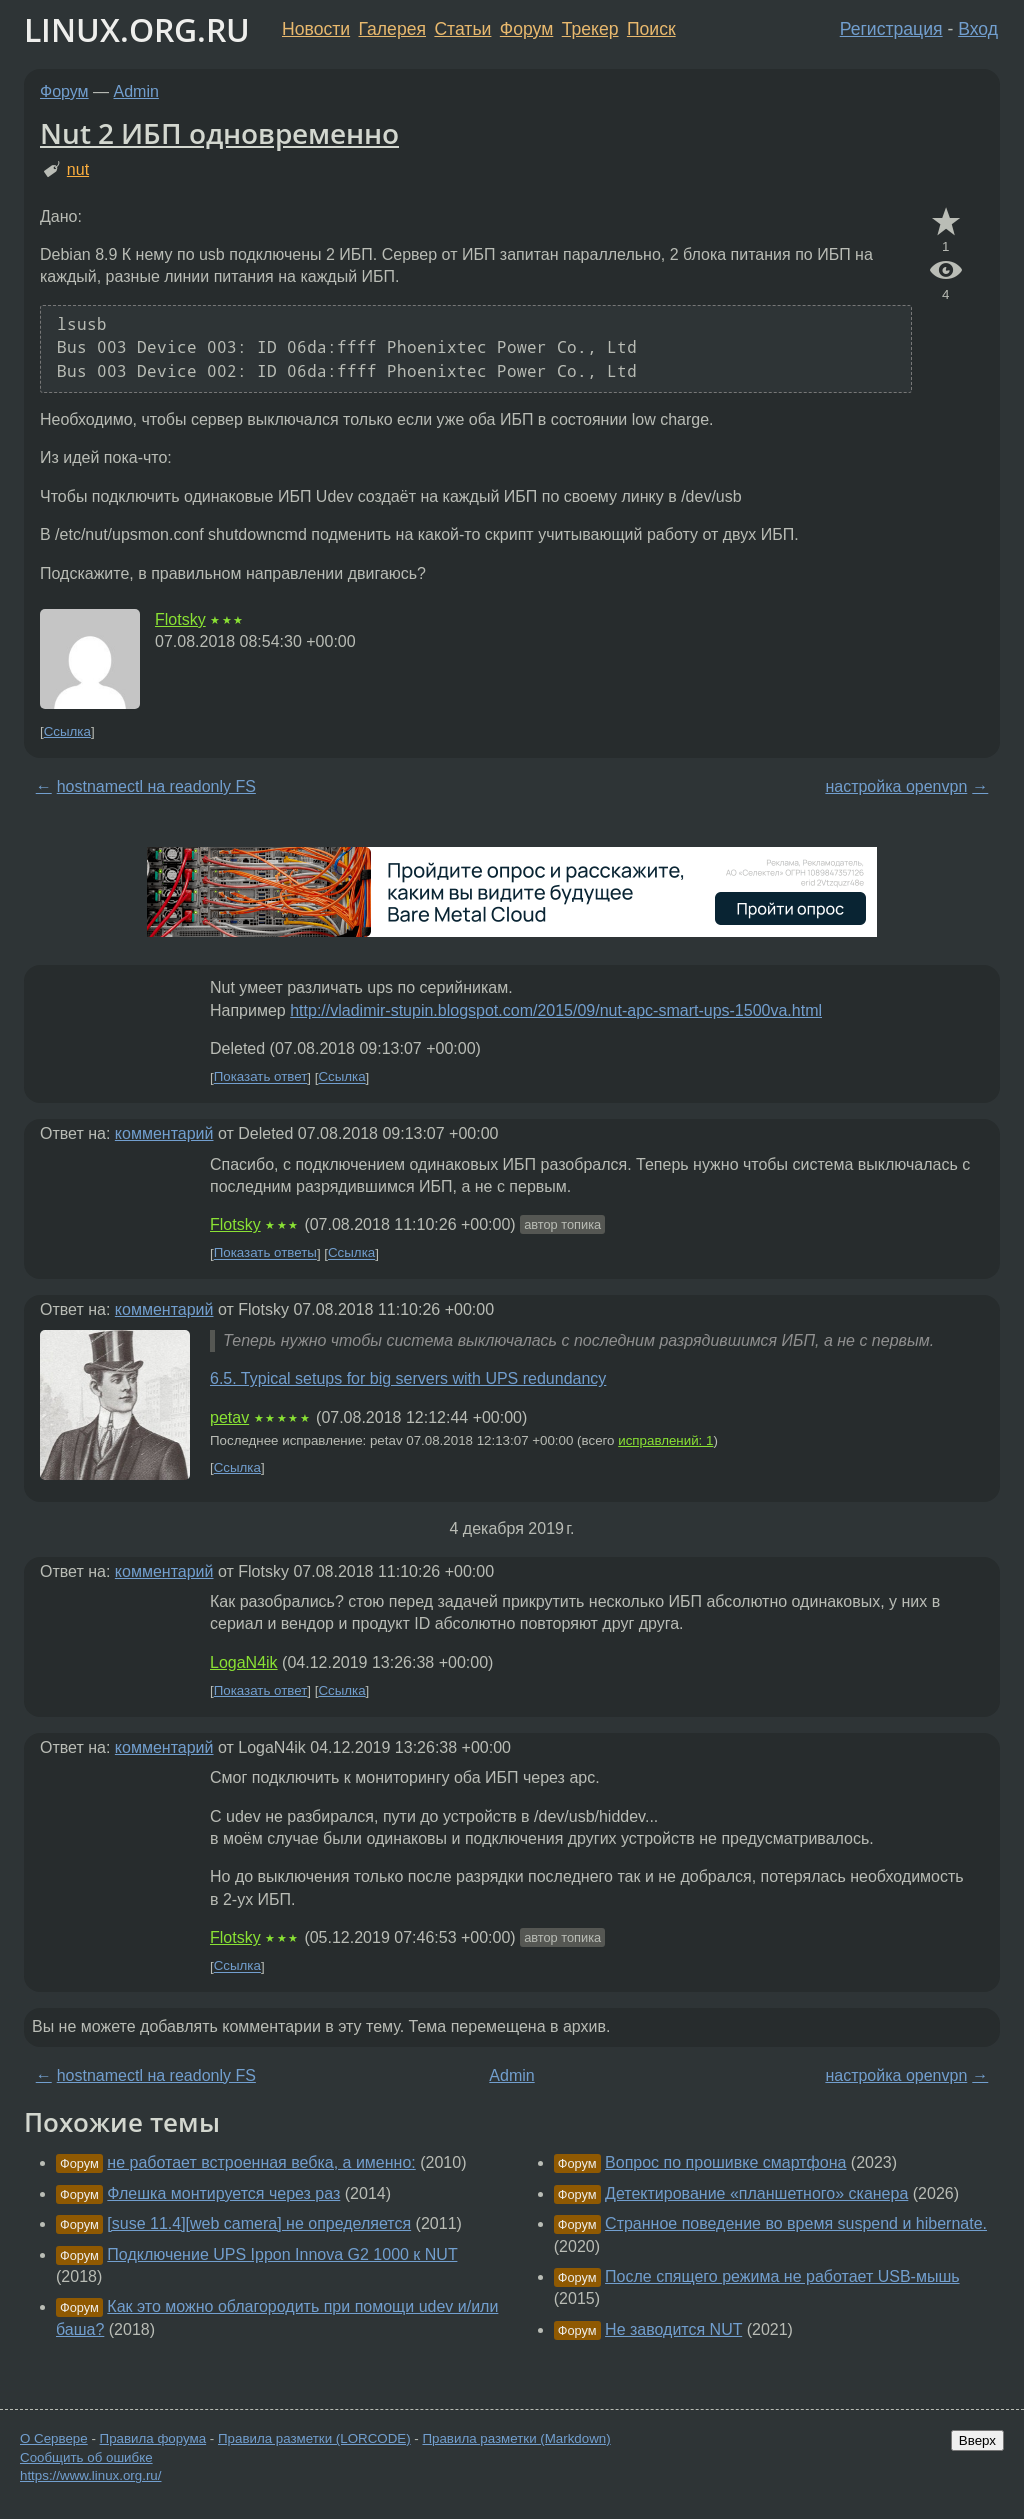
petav (229, 1417)
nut (78, 169)
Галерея (392, 29)
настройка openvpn (896, 786)
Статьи (462, 29)
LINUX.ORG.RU (137, 29)
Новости (316, 29)
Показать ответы (265, 1253)
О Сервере (54, 2438)
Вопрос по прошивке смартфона (725, 2162)
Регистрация (891, 29)
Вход (978, 29)
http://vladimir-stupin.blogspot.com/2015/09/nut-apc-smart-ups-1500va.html (556, 1010)
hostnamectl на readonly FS (156, 786)
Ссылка (67, 731)
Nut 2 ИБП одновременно (219, 133)
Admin (136, 91)
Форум (526, 29)
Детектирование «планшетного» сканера (756, 2193)
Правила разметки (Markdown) (516, 2438)
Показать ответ (261, 1077)
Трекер (590, 29)
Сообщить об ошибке (86, 2457)
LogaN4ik (244, 1662)
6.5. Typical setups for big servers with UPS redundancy (408, 1378)
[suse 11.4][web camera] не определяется (259, 2223)
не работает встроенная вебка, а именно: (261, 2162)
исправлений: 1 (665, 1440)
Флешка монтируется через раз (223, 2193)
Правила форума (153, 2438)
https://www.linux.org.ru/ (90, 2475)
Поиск (651, 29)
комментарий (164, 1133)
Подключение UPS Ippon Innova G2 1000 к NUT (282, 2254)
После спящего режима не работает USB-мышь (782, 2276)
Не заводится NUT (673, 2329)
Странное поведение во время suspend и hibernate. (796, 2223)
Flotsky (180, 619)
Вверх (977, 2440)
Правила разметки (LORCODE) (314, 2438)
